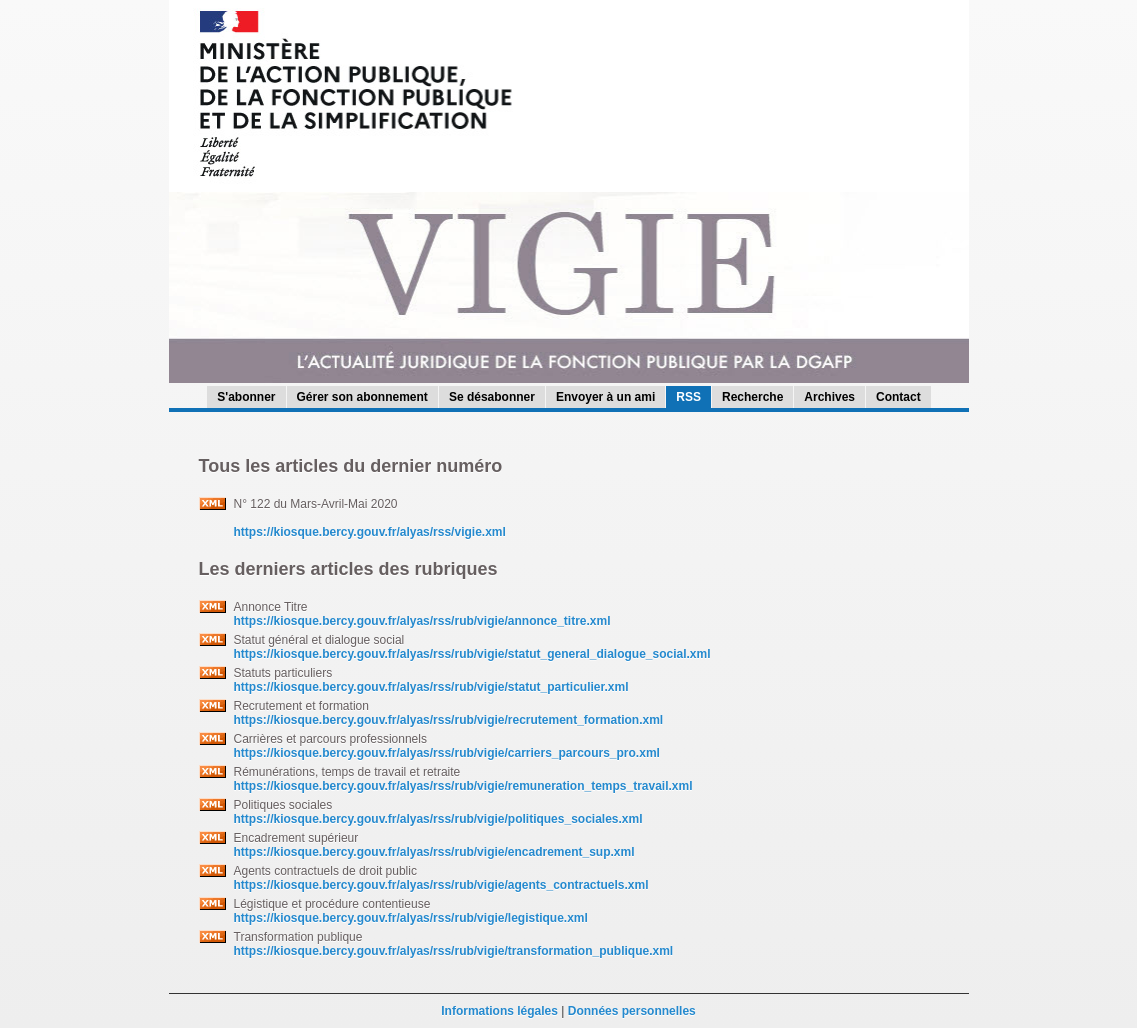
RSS (688, 397)
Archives (829, 397)
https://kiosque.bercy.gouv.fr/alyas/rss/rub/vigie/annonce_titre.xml (422, 621)
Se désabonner (492, 397)
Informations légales (499, 1011)
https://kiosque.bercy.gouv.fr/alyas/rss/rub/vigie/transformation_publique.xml (454, 951)
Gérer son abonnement (362, 397)
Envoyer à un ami (605, 397)
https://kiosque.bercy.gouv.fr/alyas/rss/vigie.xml (370, 532)
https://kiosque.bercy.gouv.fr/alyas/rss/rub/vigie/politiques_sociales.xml (438, 819)
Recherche (752, 397)
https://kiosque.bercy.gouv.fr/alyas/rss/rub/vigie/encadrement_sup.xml (434, 852)
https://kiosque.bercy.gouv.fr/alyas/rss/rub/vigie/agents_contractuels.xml (441, 885)
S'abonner (246, 397)
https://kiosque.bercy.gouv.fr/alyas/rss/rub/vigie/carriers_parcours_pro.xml (447, 753)
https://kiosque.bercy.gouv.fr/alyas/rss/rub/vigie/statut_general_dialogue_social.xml (472, 654)
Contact (898, 397)
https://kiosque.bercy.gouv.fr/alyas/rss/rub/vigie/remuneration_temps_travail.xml (463, 786)
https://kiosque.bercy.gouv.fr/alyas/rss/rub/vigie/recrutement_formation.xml (449, 720)
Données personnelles (632, 1011)
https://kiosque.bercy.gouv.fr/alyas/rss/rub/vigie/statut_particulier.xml (431, 687)
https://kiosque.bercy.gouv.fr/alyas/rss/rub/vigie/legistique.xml (411, 918)
